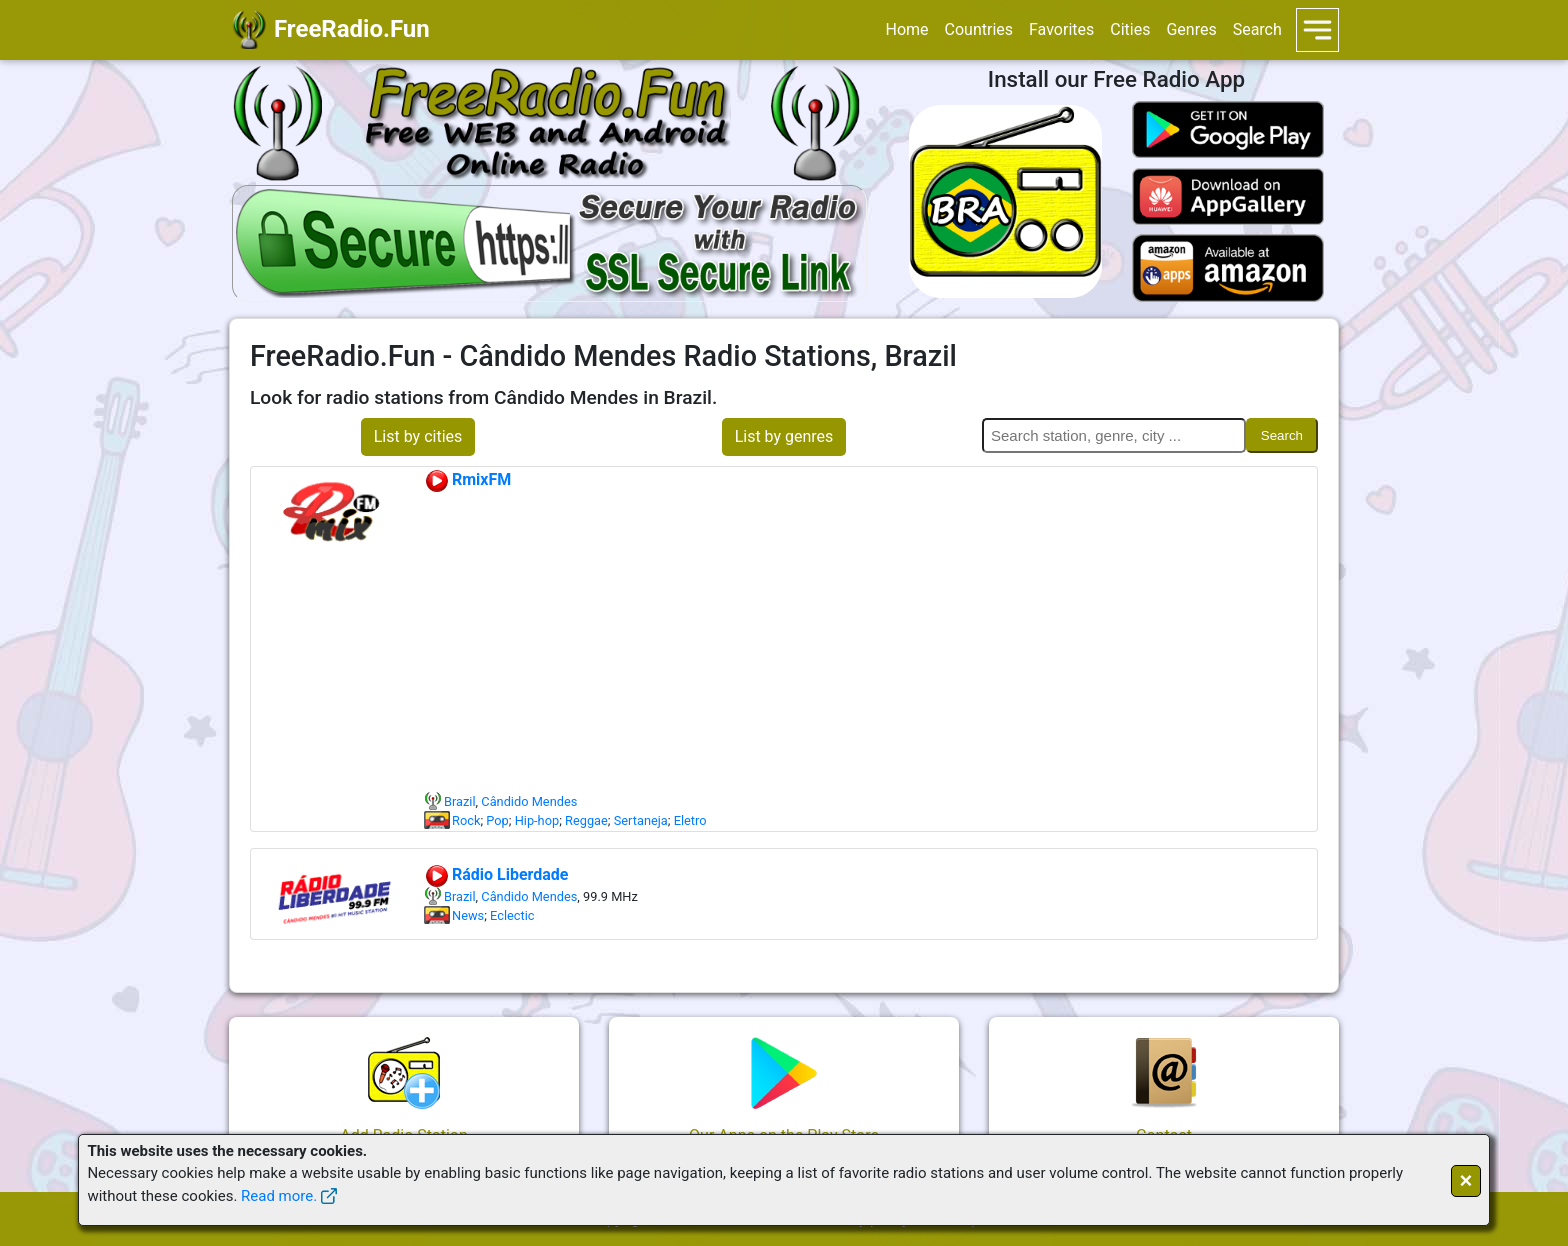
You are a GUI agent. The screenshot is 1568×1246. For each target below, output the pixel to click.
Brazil (460, 801)
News (468, 915)
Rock (466, 820)
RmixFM (467, 479)
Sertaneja (641, 820)
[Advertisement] (870, 642)
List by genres (784, 436)
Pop (497, 820)
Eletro (690, 820)
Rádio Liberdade (496, 874)
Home (906, 29)
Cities (1130, 29)
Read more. (279, 1196)
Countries (979, 29)
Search (1257, 29)
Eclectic (512, 915)
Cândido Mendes (529, 801)
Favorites (1061, 29)
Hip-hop (537, 820)
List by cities (418, 436)
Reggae (586, 820)
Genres (1191, 29)
